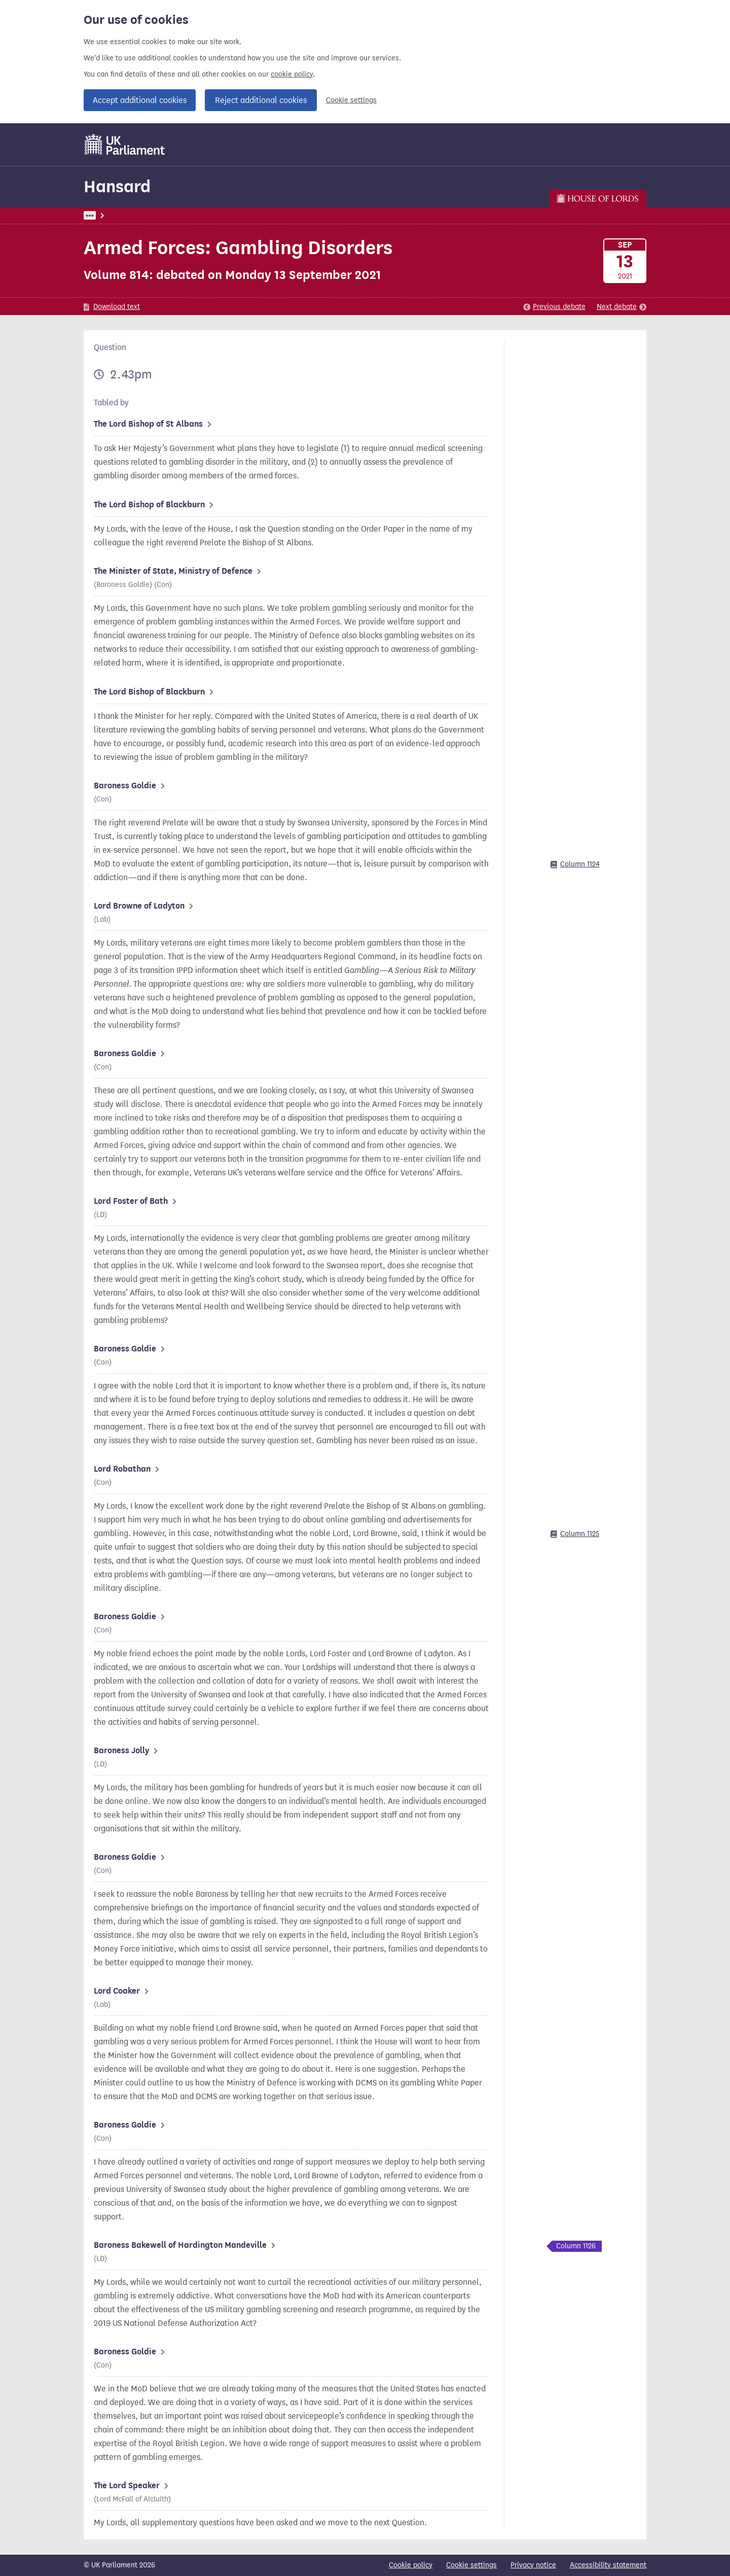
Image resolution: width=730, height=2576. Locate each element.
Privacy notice (533, 2565)
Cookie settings (351, 100)
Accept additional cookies (140, 100)
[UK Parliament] (125, 144)
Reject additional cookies (261, 100)
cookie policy (292, 74)
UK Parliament (107, 215)
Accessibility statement (608, 2565)
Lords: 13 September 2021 (224, 215)
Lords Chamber (301, 215)
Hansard (117, 186)
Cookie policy (410, 2565)
